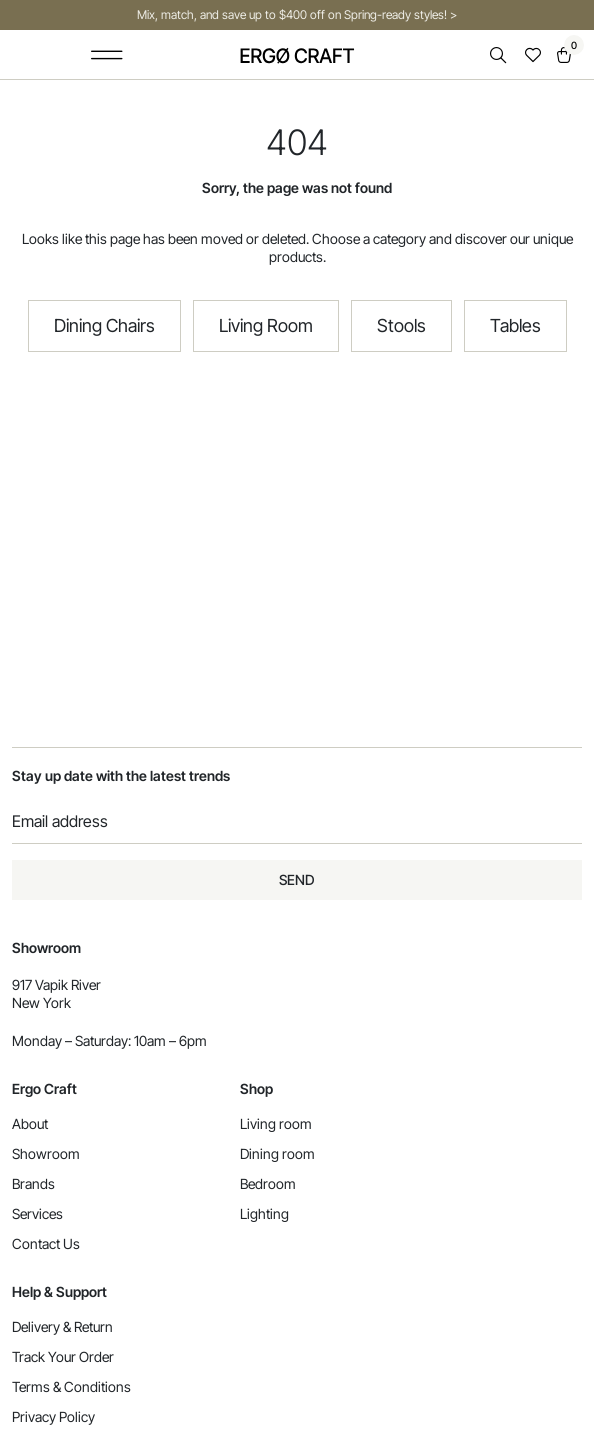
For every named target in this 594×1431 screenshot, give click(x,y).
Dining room (277, 1153)
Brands (33, 1183)
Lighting (264, 1213)
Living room (276, 1123)
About (30, 1123)
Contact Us (46, 1243)
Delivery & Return (62, 1326)
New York (41, 1002)
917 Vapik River (56, 984)
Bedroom (268, 1183)
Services (37, 1213)
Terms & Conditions (71, 1386)
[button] (107, 55)
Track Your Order (63, 1356)
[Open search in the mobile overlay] (500, 55)
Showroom (46, 1153)
